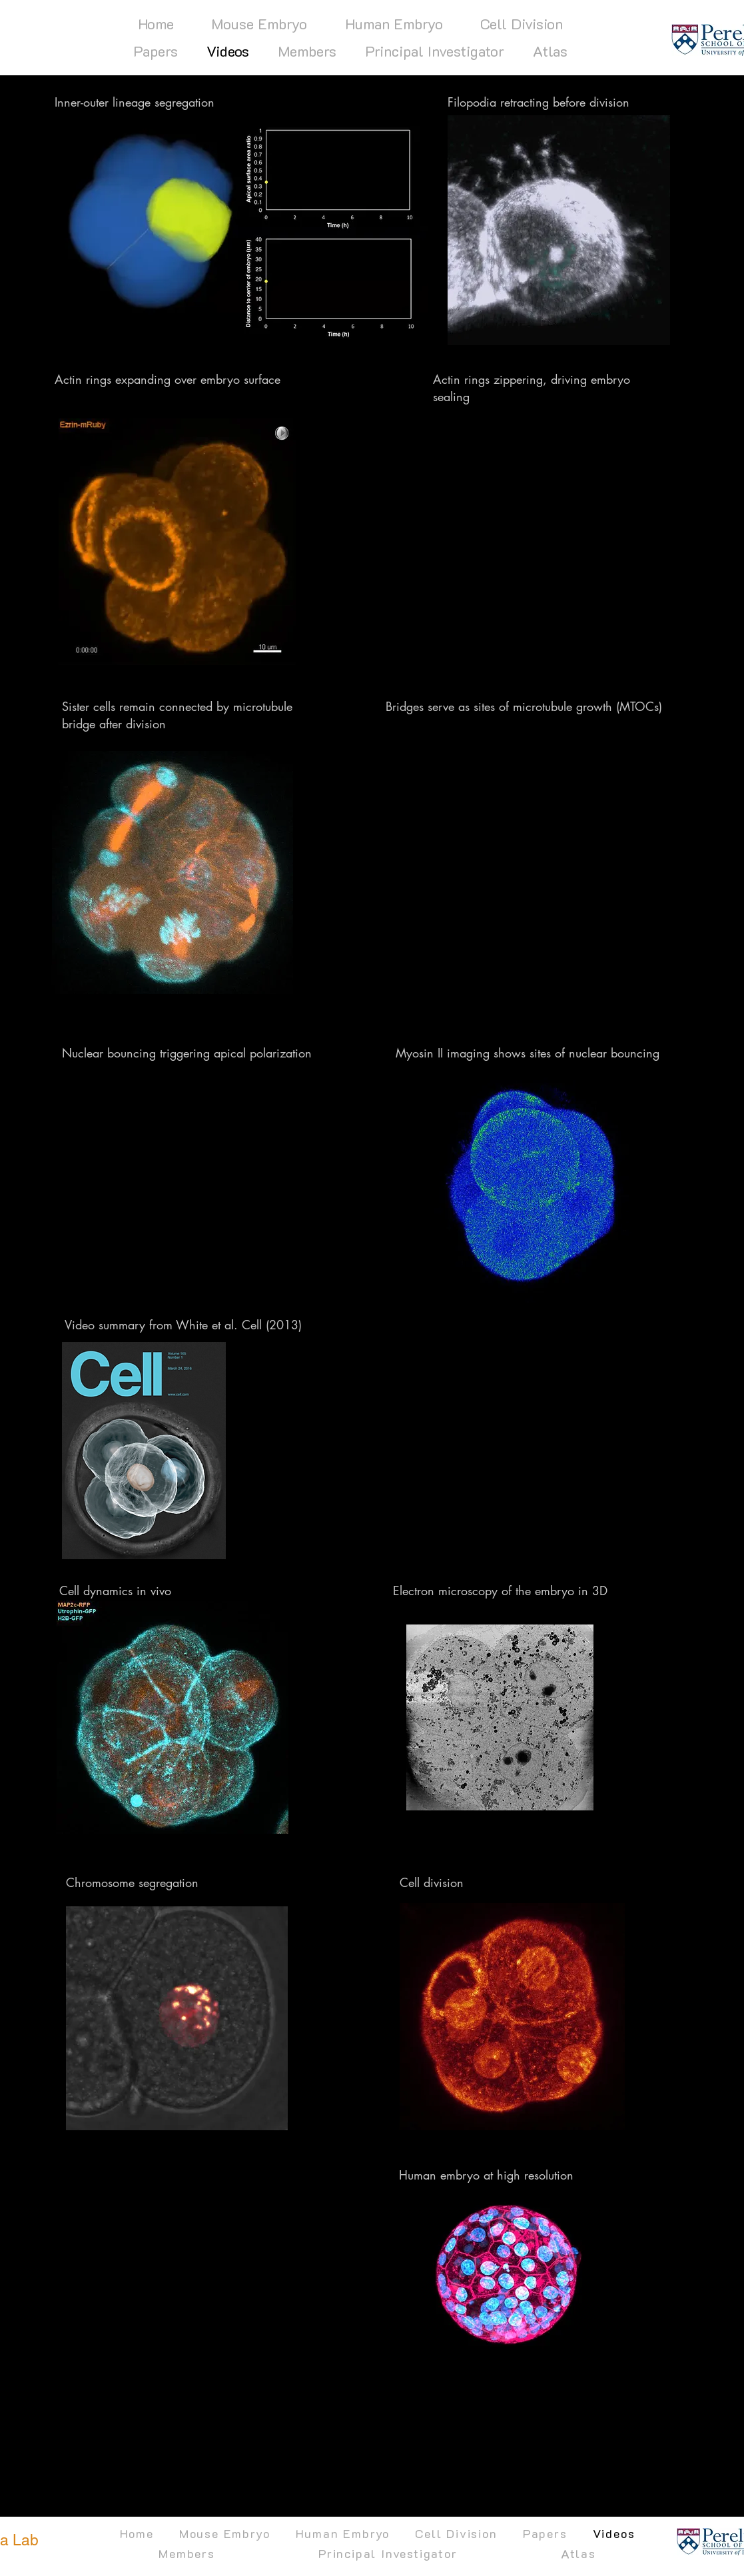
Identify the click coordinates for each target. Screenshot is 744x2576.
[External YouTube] (539, 542)
